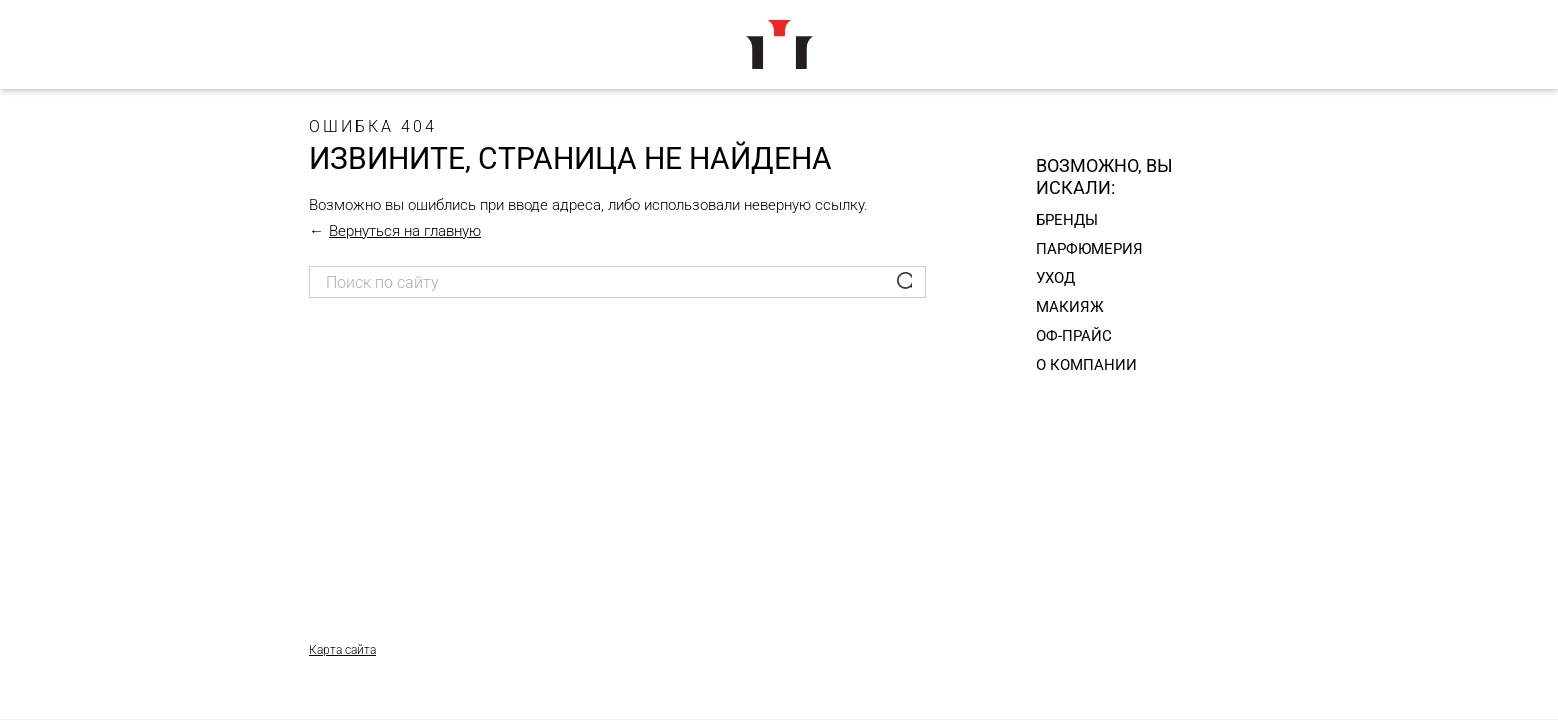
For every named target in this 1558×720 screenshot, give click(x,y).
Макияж (1070, 307)
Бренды (1067, 220)
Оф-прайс (1074, 336)
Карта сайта (342, 650)
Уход (1055, 278)
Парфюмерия (1089, 249)
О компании (1086, 365)
